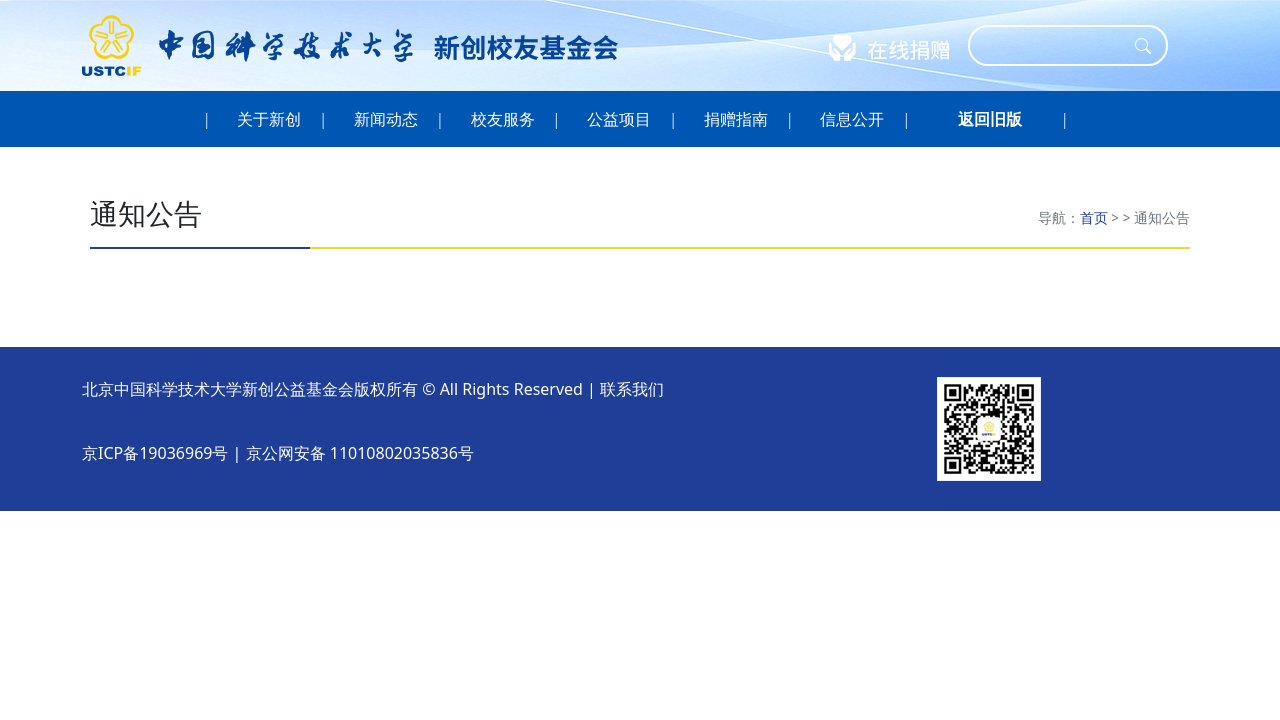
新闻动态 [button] (386, 119)
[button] (990, 119)
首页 (1094, 217)
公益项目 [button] (619, 119)
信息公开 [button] (852, 119)
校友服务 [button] (502, 119)
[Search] (1055, 45)
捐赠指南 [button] (736, 119)
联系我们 (632, 389)
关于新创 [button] (269, 119)
